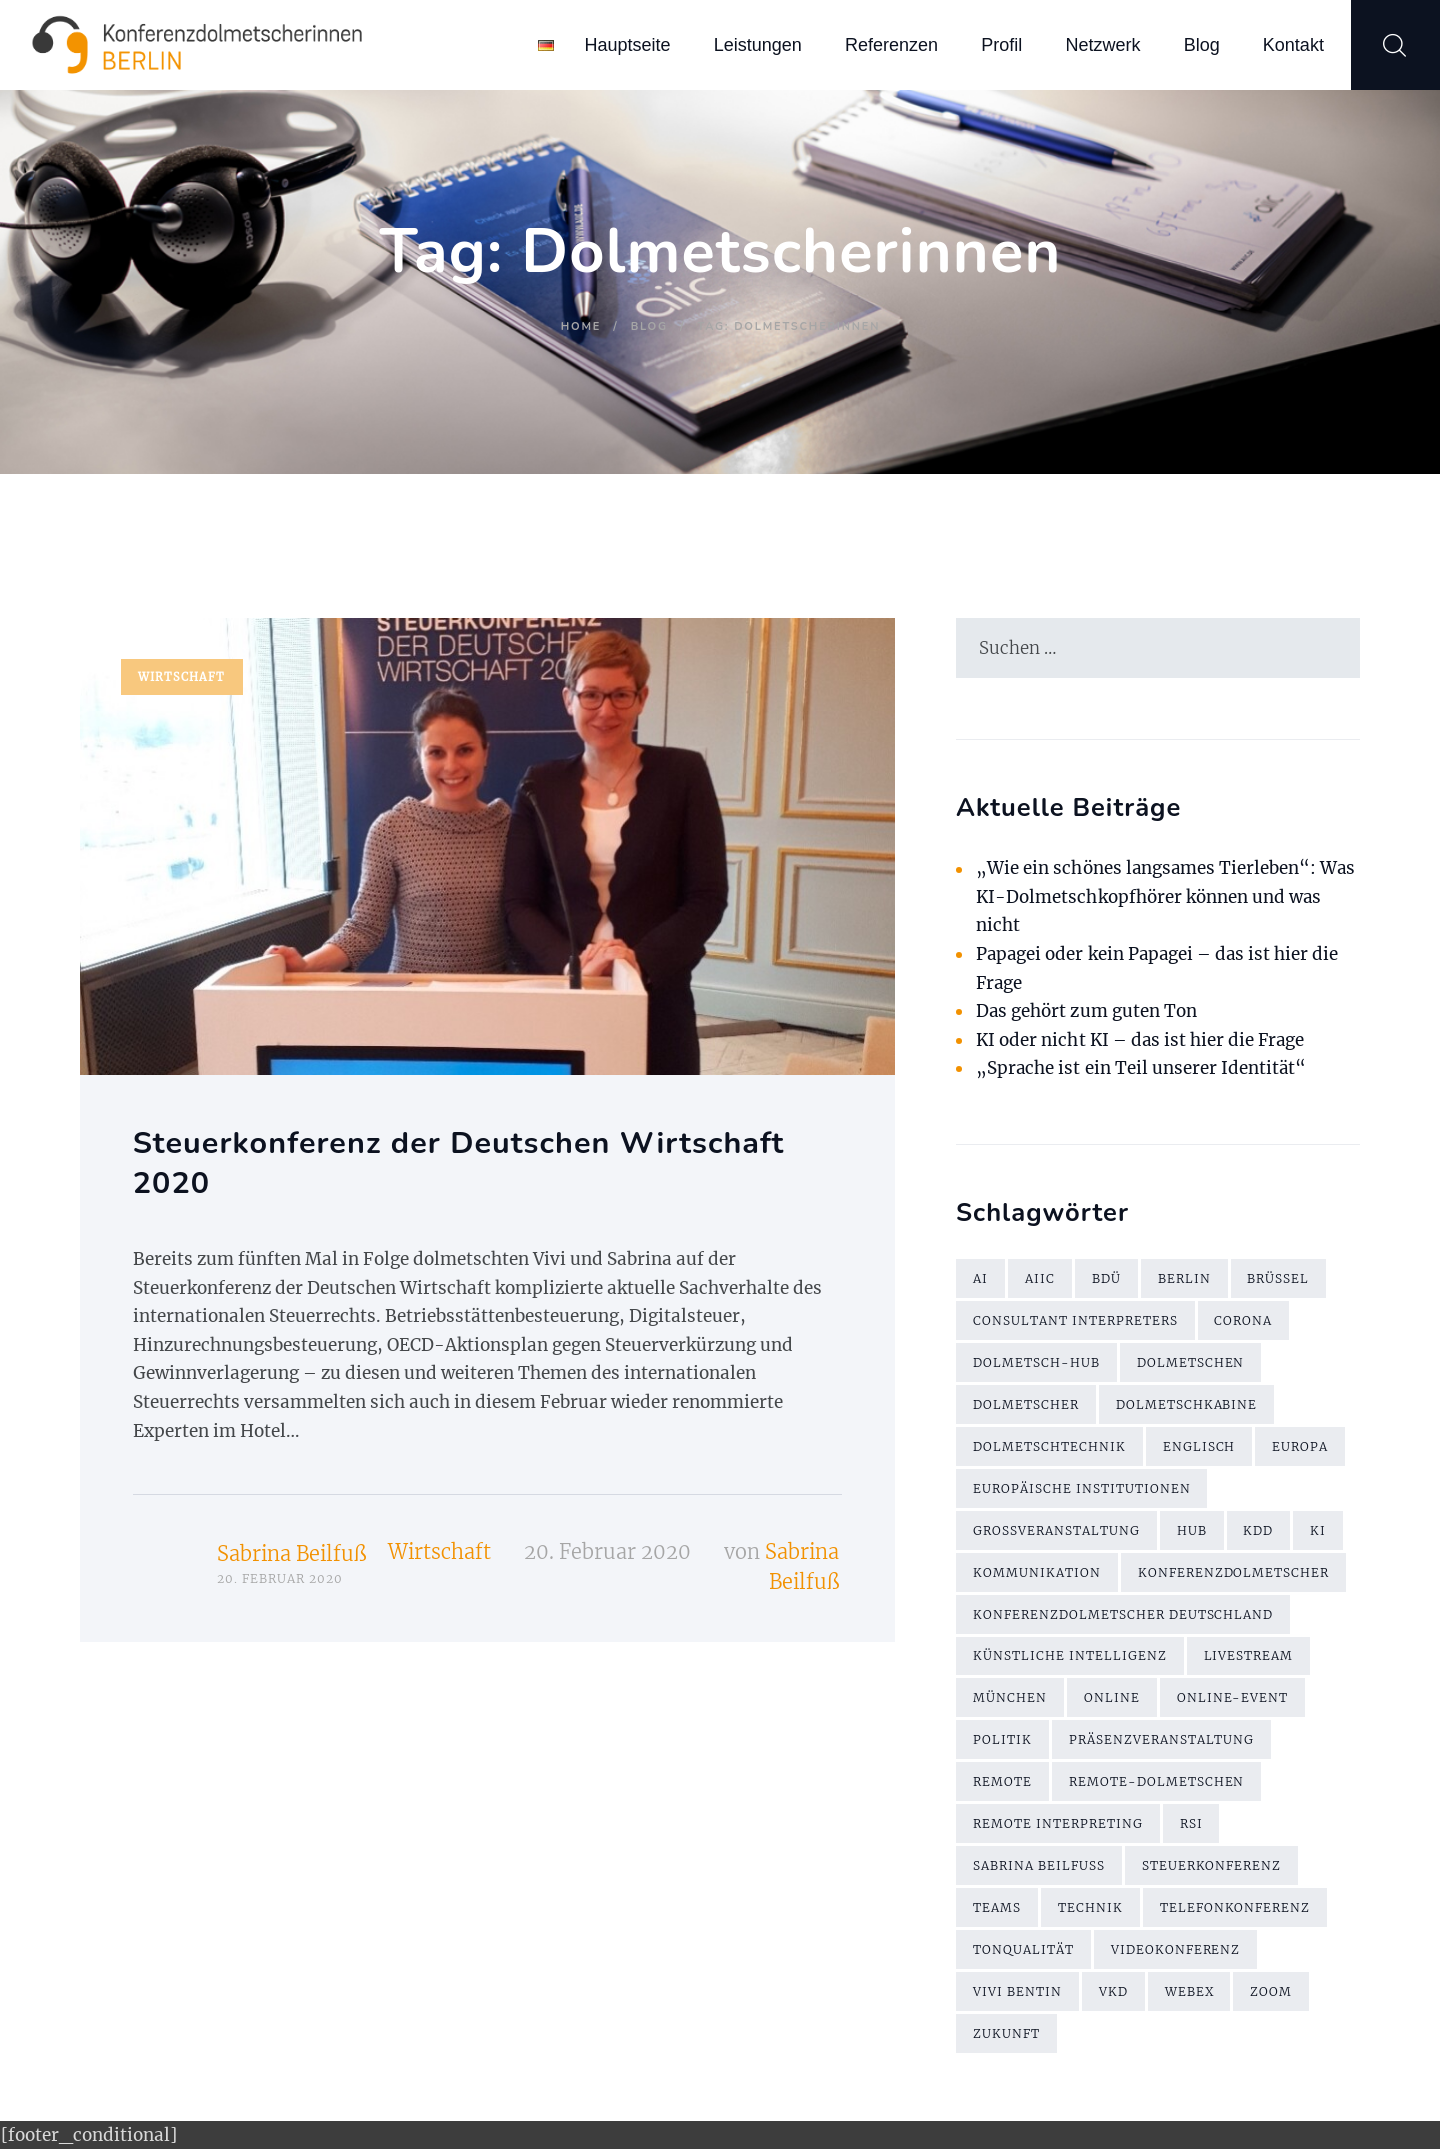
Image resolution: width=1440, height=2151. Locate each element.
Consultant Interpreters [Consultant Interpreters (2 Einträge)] (1075, 1321)
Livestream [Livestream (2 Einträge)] (1249, 1657)
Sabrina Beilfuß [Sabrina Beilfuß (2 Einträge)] (1039, 1867)
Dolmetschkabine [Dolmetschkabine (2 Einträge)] (1187, 1405)
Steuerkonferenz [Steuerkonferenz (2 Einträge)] (1212, 1867)
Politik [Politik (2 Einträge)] (1002, 1741)
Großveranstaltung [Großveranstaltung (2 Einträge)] (1056, 1531)
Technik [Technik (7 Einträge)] (1090, 1909)
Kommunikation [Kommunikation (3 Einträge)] (1037, 1573)
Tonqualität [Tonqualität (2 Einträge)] (1023, 1951)
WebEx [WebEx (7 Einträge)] (1190, 1993)
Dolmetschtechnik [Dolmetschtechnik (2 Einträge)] (1049, 1447)
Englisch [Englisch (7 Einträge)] (1199, 1447)
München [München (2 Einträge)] (1010, 1699)
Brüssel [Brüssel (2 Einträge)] (1279, 1279)
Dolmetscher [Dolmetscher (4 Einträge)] (1026, 1405)
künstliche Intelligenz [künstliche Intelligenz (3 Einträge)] (1070, 1657)
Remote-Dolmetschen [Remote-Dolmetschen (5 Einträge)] (1157, 1783)
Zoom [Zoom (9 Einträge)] (1273, 1993)
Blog (649, 326)
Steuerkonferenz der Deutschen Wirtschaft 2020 (461, 1164)
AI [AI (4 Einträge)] (980, 1279)
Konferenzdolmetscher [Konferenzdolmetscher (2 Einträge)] (1234, 1573)
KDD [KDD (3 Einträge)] (1259, 1531)
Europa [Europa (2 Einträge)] (1301, 1447)
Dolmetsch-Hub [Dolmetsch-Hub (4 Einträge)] (1036, 1363)
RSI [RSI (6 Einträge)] (1191, 1825)
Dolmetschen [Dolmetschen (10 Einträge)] (1191, 1363)
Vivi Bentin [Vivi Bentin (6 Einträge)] (1017, 1993)
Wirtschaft (181, 677)
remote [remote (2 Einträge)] (1002, 1783)
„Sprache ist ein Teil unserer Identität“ (1141, 1069)
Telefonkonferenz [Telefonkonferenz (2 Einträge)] (1235, 1909)
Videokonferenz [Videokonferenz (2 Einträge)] (1176, 1951)
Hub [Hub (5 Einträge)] (1192, 1531)
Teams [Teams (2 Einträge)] (997, 1909)
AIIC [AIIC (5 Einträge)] (1040, 1279)
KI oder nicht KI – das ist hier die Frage (1141, 1040)
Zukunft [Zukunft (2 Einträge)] (1006, 2035)
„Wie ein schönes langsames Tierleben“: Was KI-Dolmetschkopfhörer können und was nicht (1166, 897)
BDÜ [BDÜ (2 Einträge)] (1106, 1279)
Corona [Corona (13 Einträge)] (1244, 1321)
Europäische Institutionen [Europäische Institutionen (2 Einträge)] (1082, 1489)
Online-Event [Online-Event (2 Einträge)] (1233, 1699)
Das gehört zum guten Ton (1086, 1011)
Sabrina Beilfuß (291, 1554)
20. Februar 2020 (607, 1551)
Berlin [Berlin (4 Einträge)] (1184, 1279)
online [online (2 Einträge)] (1112, 1699)
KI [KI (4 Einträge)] (1319, 1531)
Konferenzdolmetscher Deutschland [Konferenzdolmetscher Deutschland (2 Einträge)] (1123, 1615)
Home (581, 326)
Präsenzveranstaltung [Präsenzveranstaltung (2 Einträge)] (1162, 1741)
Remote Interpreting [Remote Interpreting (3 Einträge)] (1058, 1825)
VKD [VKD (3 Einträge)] (1113, 1993)
